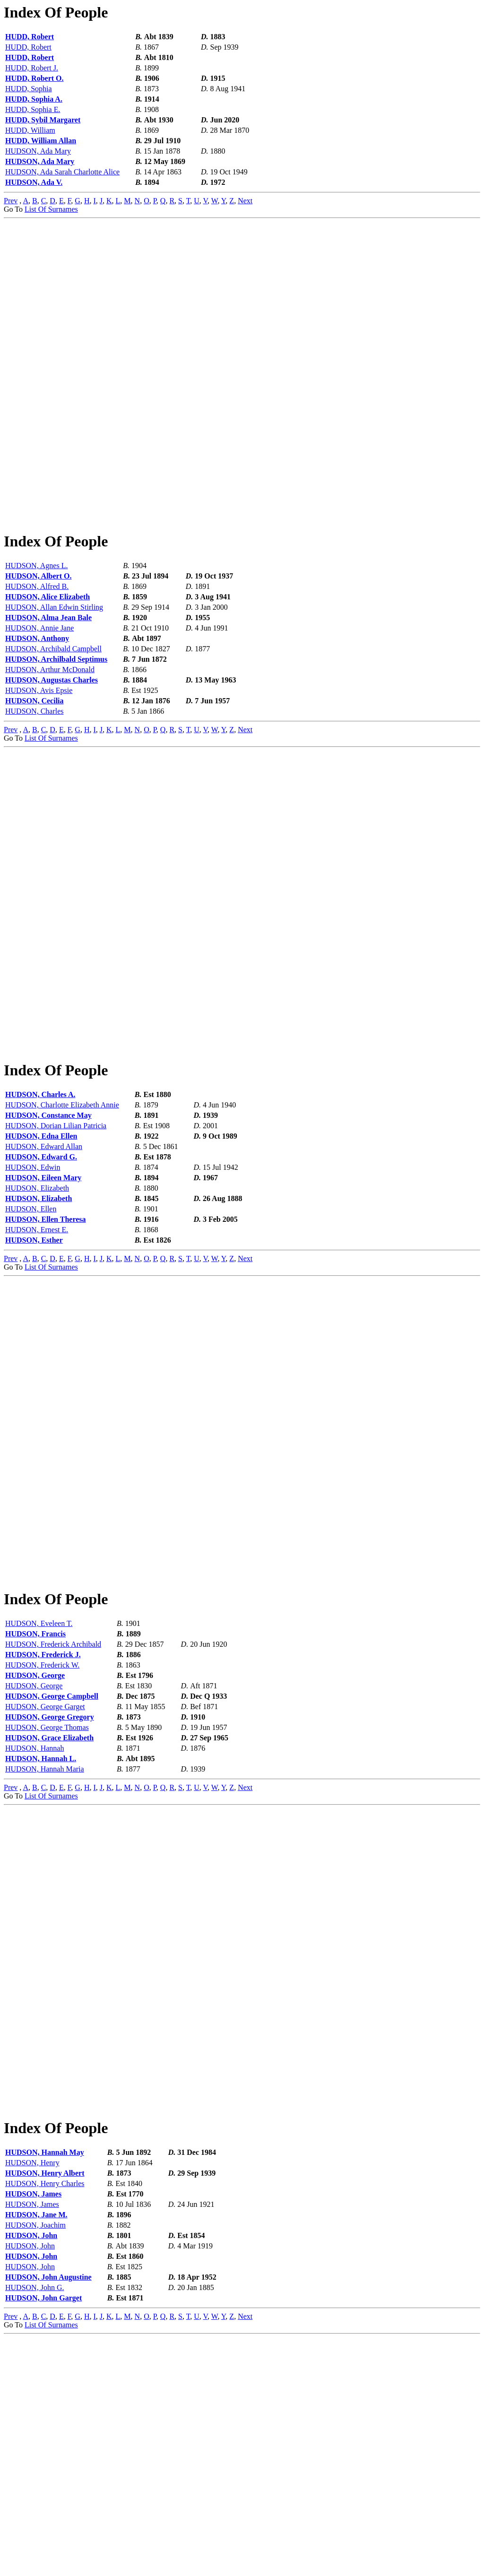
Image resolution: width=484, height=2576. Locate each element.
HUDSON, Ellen (30, 1328)
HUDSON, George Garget (45, 1885)
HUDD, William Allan (40, 141)
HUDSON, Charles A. (40, 1214)
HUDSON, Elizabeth (37, 1307)
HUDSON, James (33, 2432)
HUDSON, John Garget (43, 2536)
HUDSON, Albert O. (38, 635)
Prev (10, 201)
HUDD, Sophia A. (33, 99)
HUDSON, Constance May (48, 1234)
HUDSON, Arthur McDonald (50, 729)
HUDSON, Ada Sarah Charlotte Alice (62, 172)
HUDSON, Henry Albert (45, 2411)
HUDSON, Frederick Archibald (53, 1823)
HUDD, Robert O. (34, 78)
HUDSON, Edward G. (41, 1276)
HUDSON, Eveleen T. (39, 1802)
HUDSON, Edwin (32, 1286)
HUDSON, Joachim (35, 2463)
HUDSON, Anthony (37, 698)
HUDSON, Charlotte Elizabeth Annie (62, 1224)
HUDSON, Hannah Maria (44, 1948)
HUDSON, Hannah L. (40, 1937)
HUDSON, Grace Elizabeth (49, 1916)
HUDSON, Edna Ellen (41, 1255)
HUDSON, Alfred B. (37, 646)
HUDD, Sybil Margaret (42, 120)
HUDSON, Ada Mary (38, 151)
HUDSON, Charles (34, 771)
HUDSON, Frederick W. (42, 1844)
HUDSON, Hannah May (44, 2390)
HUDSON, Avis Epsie (38, 750)
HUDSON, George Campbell (51, 1875)
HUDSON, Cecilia (34, 760)
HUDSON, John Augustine (48, 2515)
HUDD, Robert (29, 37)
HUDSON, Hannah (34, 1927)
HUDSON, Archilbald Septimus (56, 719)
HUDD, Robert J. (31, 68)
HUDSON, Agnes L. (36, 625)
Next (245, 201)
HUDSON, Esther (34, 1359)
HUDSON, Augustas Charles (51, 739)
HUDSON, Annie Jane (39, 687)
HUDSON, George (35, 1854)
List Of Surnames (51, 209)
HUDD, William (30, 130)
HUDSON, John (31, 2474)
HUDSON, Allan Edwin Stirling (54, 667)
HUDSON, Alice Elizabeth (47, 656)
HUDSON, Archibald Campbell (53, 708)
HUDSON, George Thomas (47, 1906)
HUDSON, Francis (35, 1812)
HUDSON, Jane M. (36, 2453)
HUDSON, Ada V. (33, 182)
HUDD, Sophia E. (32, 109)
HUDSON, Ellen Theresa (45, 1338)
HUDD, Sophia (28, 89)
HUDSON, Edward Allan (43, 1266)
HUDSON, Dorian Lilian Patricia (55, 1245)
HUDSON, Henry (32, 2401)
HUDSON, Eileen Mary (43, 1297)
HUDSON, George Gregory (49, 1896)
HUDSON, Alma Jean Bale (48, 677)
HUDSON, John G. (34, 2526)
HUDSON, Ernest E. (36, 1349)
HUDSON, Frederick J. (43, 1833)
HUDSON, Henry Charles (45, 2422)
